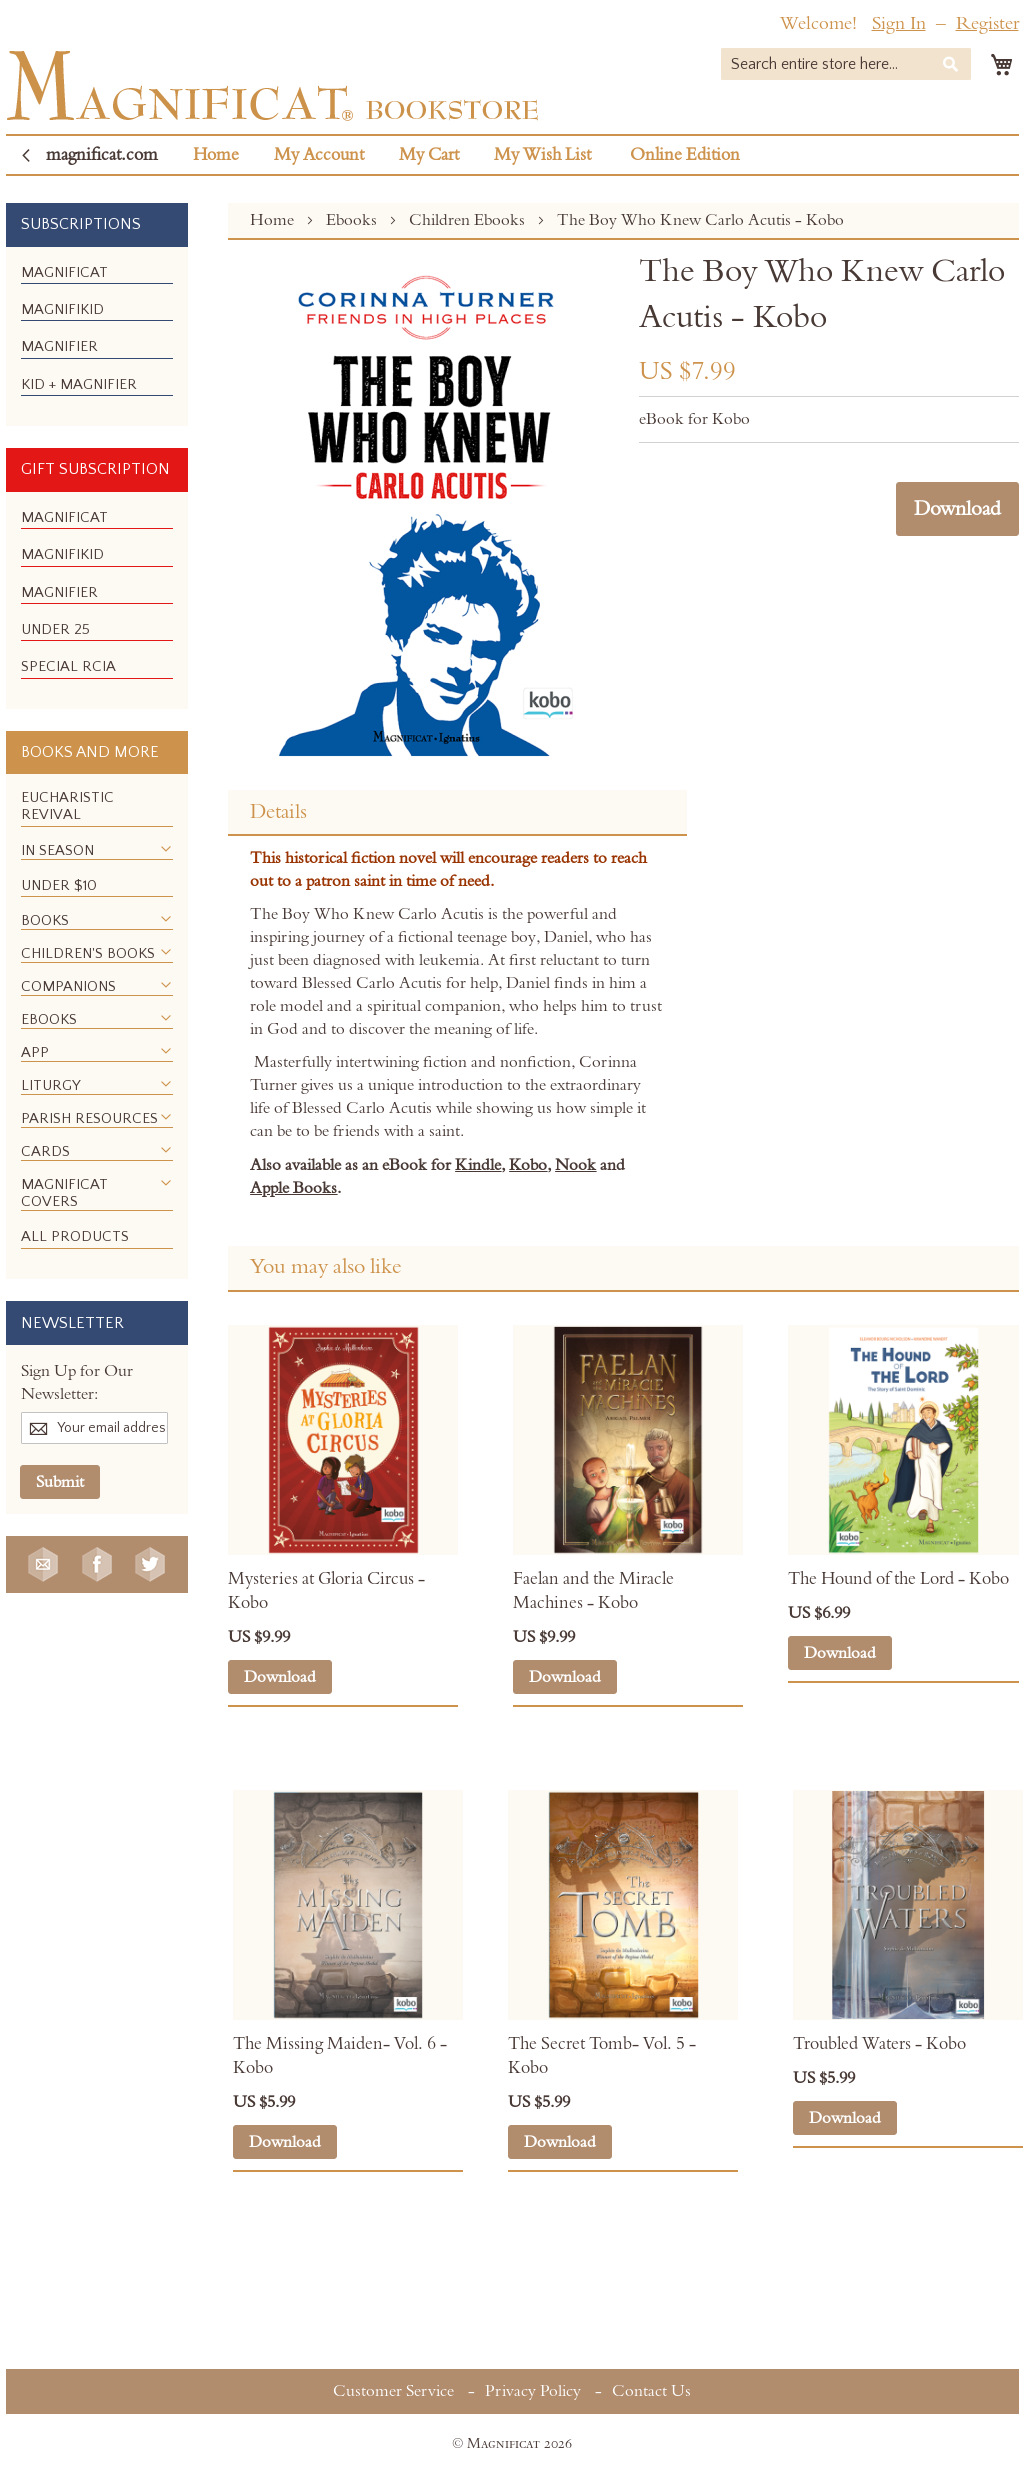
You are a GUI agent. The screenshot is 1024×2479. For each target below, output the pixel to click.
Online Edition (685, 155)
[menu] (97, 337)
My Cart (429, 155)
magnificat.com (102, 155)
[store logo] (272, 85)
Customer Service (393, 2391)
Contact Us (651, 2391)
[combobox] (846, 64)
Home (216, 155)
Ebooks (353, 220)
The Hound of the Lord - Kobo (898, 1579)
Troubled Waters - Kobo (879, 2044)
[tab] (457, 813)
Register (987, 23)
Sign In (899, 23)
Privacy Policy (533, 2391)
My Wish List (542, 155)
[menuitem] (64, 272)
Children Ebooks (469, 220)
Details (278, 812)
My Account (319, 155)
